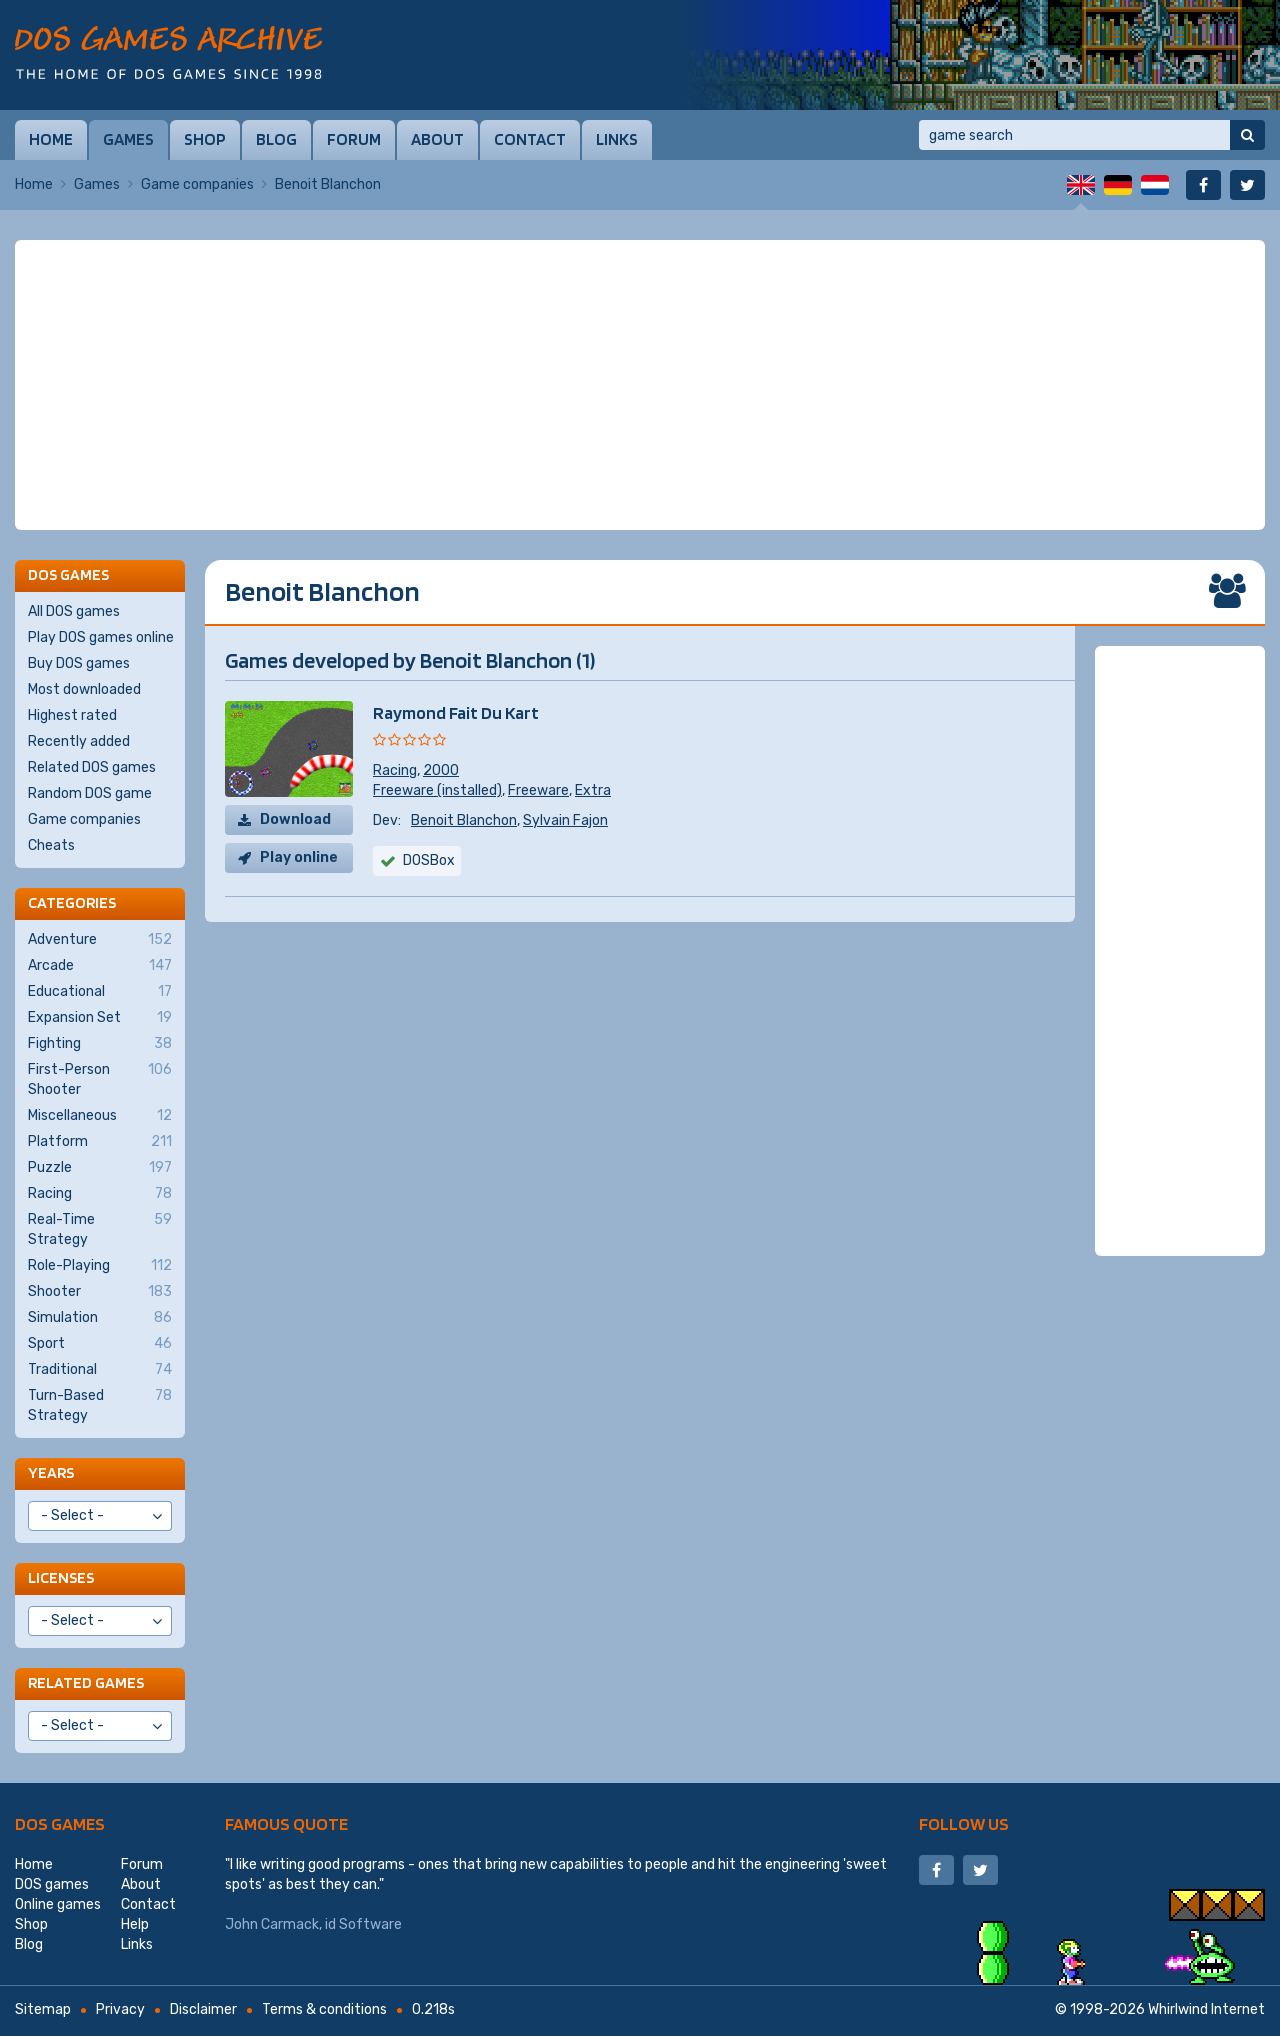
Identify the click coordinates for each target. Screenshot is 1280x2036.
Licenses (61, 1577)
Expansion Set (100, 1018)
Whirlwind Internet (1206, 2009)
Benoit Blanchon (464, 820)
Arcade (100, 966)
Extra (593, 790)
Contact (530, 139)
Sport (100, 1344)
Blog (276, 139)
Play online (299, 857)
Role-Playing (100, 1266)
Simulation (100, 1318)
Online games (58, 1904)
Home (51, 139)
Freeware (538, 790)
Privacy (120, 2009)
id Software (363, 1924)
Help (135, 1924)
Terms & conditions (324, 2009)
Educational (100, 992)
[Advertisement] (640, 385)
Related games (86, 1682)
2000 (441, 770)
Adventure (100, 940)
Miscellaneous (100, 1116)
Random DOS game (90, 793)
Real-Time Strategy (100, 1229)
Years (51, 1472)
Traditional (100, 1370)
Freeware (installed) (437, 790)
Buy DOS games (79, 663)
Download (295, 819)
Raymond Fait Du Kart (456, 712)
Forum (354, 139)
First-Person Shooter (100, 1079)
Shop (205, 139)
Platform (100, 1142)
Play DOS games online (101, 637)
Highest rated (72, 715)
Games (128, 139)
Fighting (100, 1044)
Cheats (51, 845)
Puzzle (100, 1168)
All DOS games (74, 611)
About (437, 139)
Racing (395, 770)
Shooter (100, 1292)
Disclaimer (203, 2009)
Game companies (197, 184)
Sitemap (43, 2009)
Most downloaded (84, 689)
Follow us (964, 1823)
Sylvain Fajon (565, 820)
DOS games (60, 1823)
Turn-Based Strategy (100, 1405)
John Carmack (272, 1924)
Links (617, 139)
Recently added (79, 741)
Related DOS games (92, 767)
